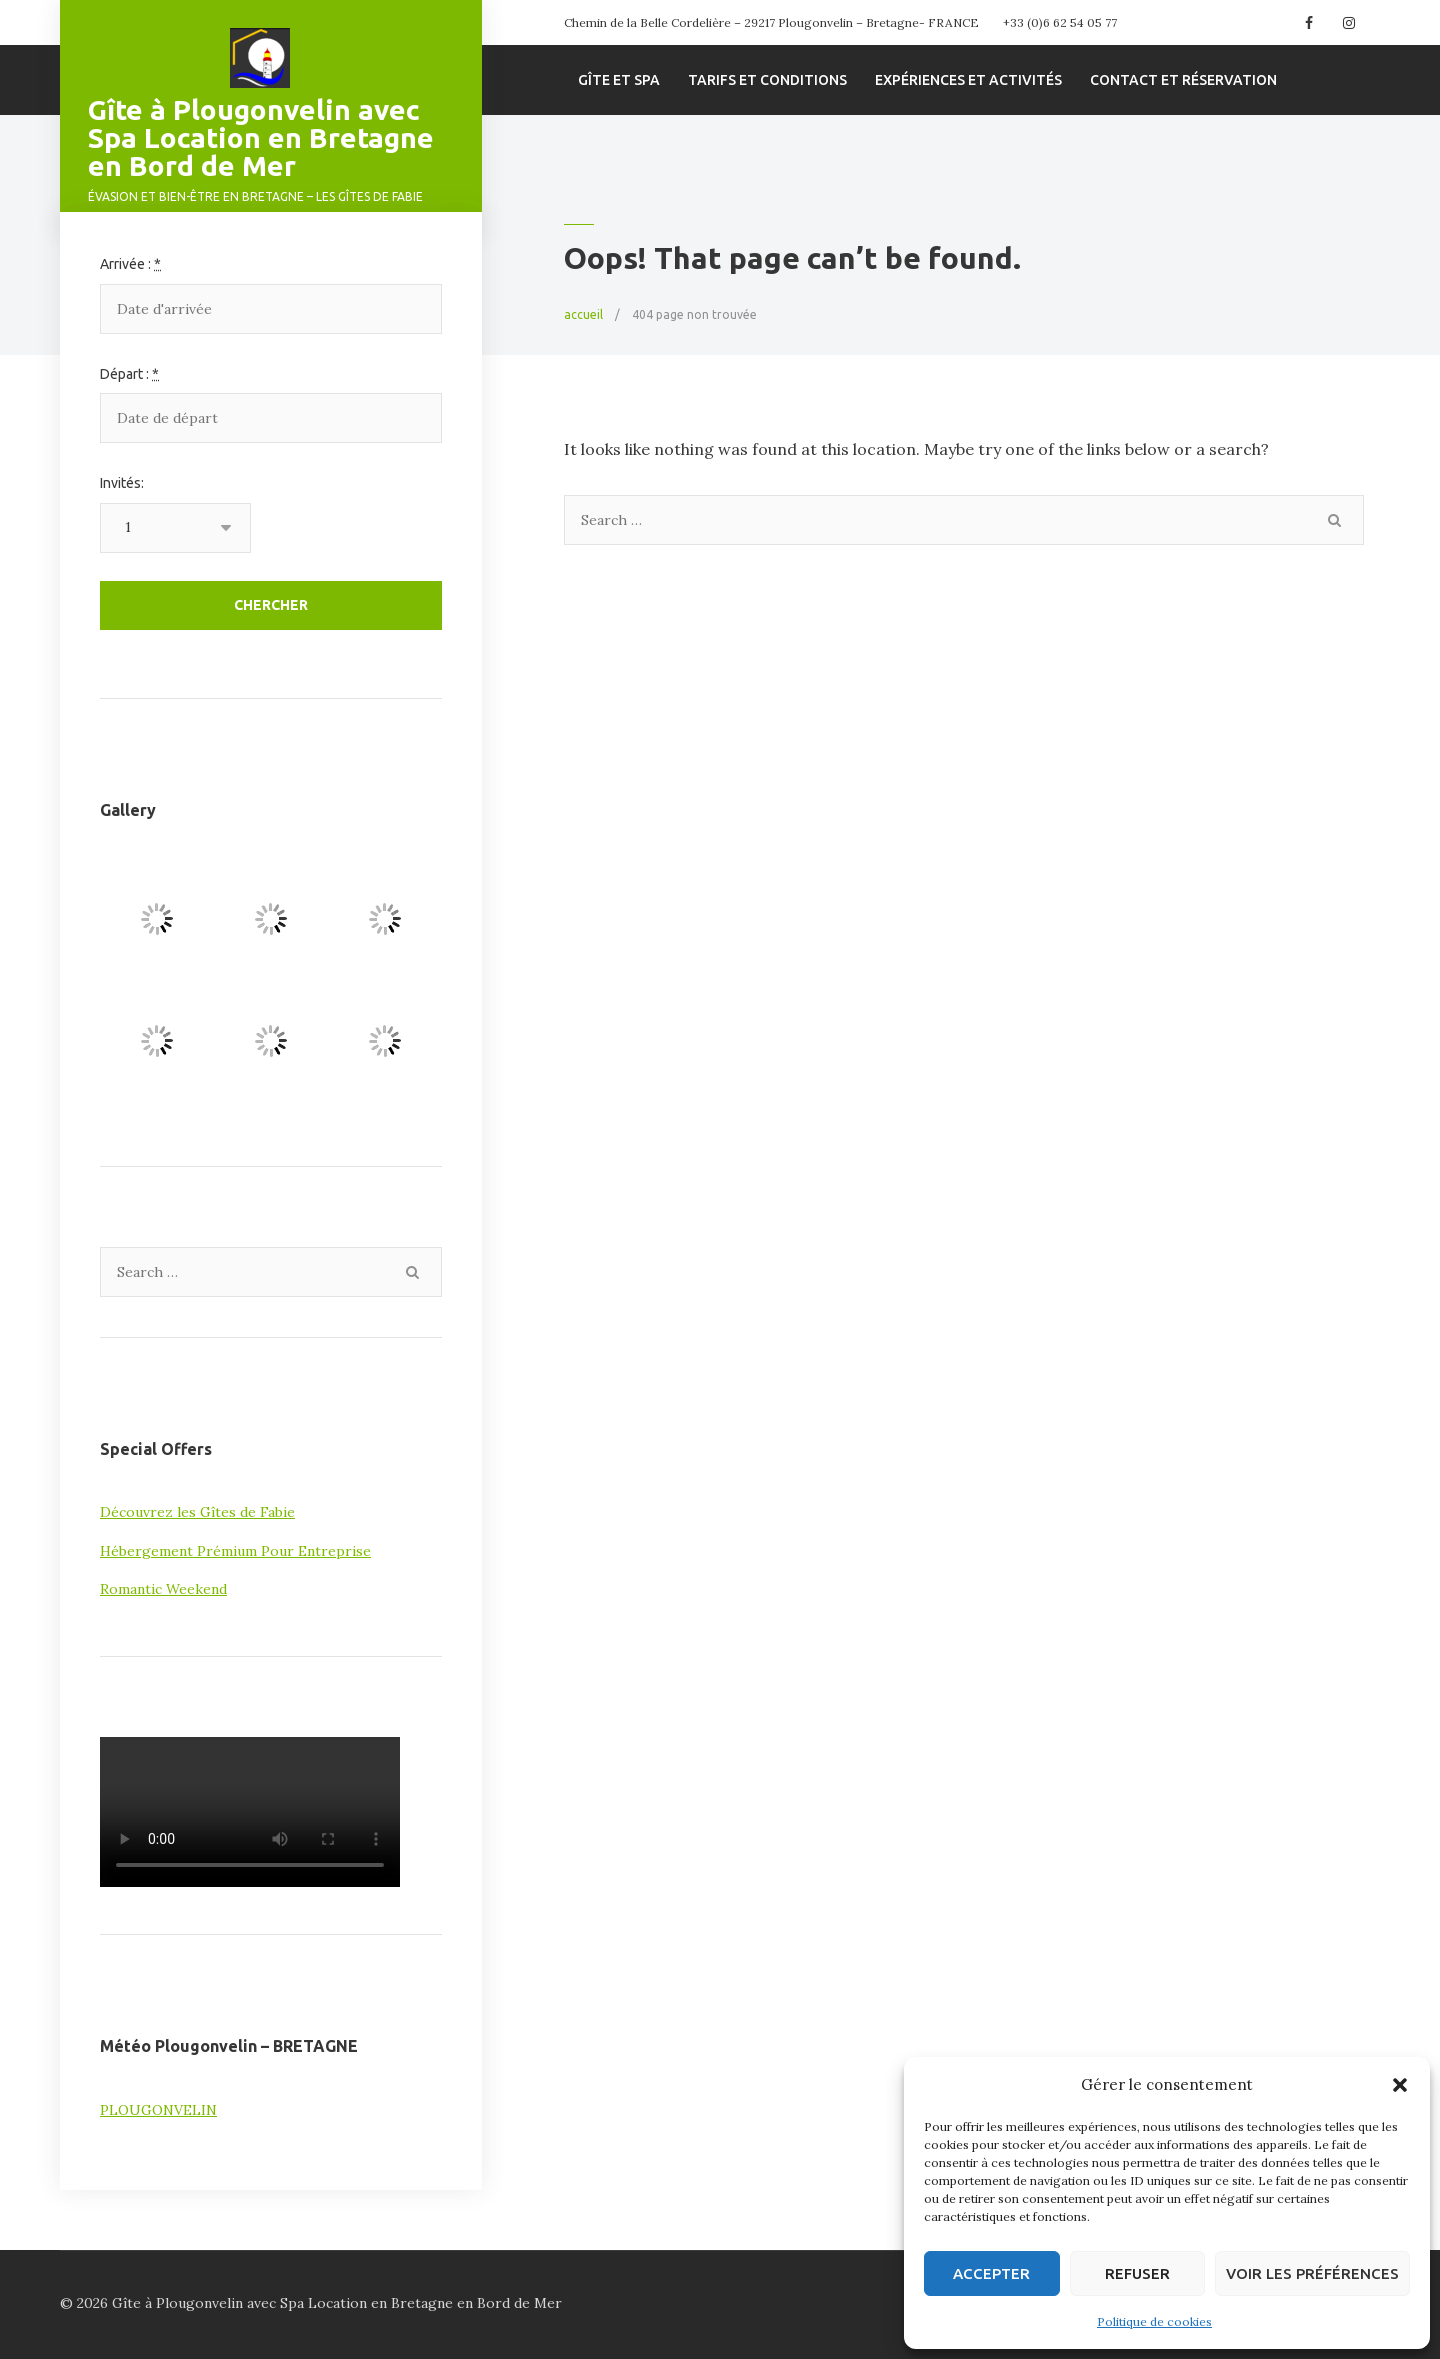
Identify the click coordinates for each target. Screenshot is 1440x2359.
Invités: (122, 483)
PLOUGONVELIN (158, 2110)
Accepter (991, 2273)
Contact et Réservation (1183, 80)
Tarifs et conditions (767, 80)
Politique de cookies (1154, 2321)
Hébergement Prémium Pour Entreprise (235, 1551)
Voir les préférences (1312, 2273)
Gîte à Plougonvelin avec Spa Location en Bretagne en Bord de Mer (261, 137)
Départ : (129, 374)
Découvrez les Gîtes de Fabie (197, 1512)
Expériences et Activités (968, 80)
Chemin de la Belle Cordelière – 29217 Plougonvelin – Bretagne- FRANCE (771, 22)
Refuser (1137, 2273)
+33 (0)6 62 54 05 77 (1060, 22)
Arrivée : (130, 264)
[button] (1400, 2085)
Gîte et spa (619, 80)
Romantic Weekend (163, 1589)
